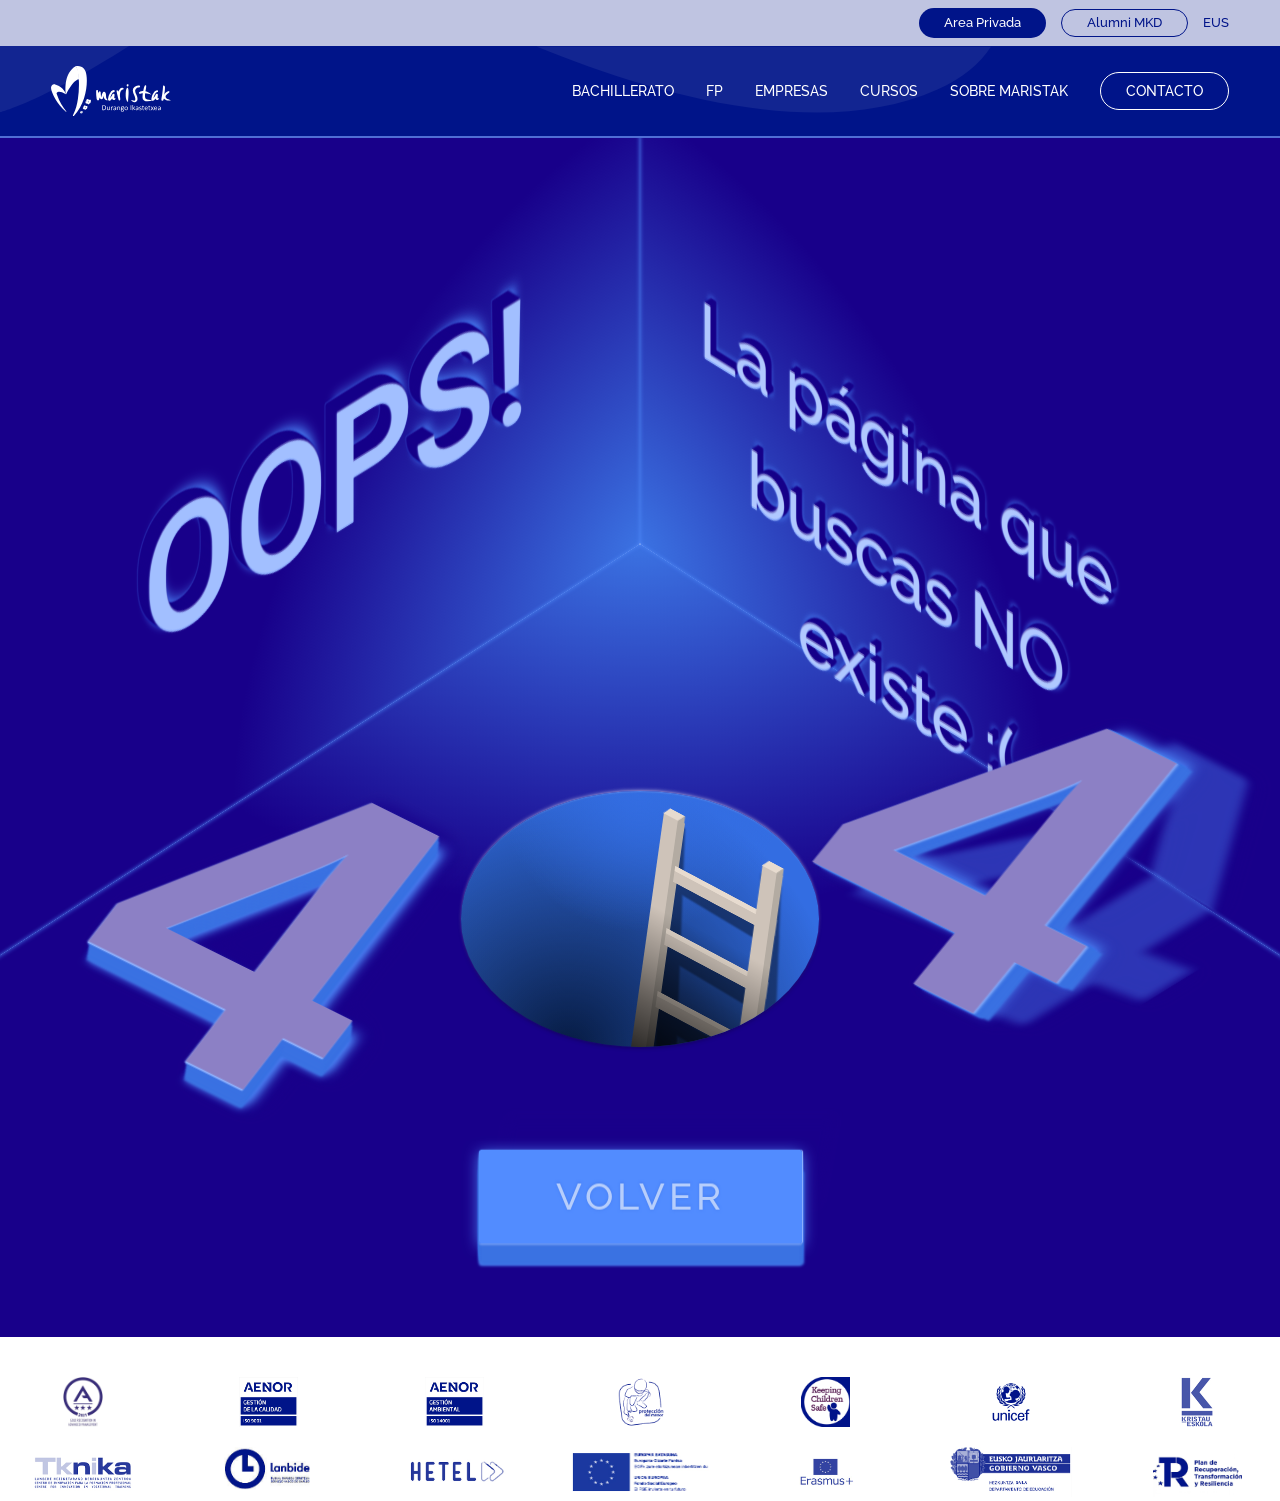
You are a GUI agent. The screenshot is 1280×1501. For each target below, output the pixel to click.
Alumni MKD (1124, 22)
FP (714, 91)
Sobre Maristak (1009, 91)
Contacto (1164, 91)
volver (640, 1196)
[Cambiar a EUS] (1216, 23)
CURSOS (889, 91)
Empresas (791, 91)
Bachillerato (623, 91)
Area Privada (982, 22)
